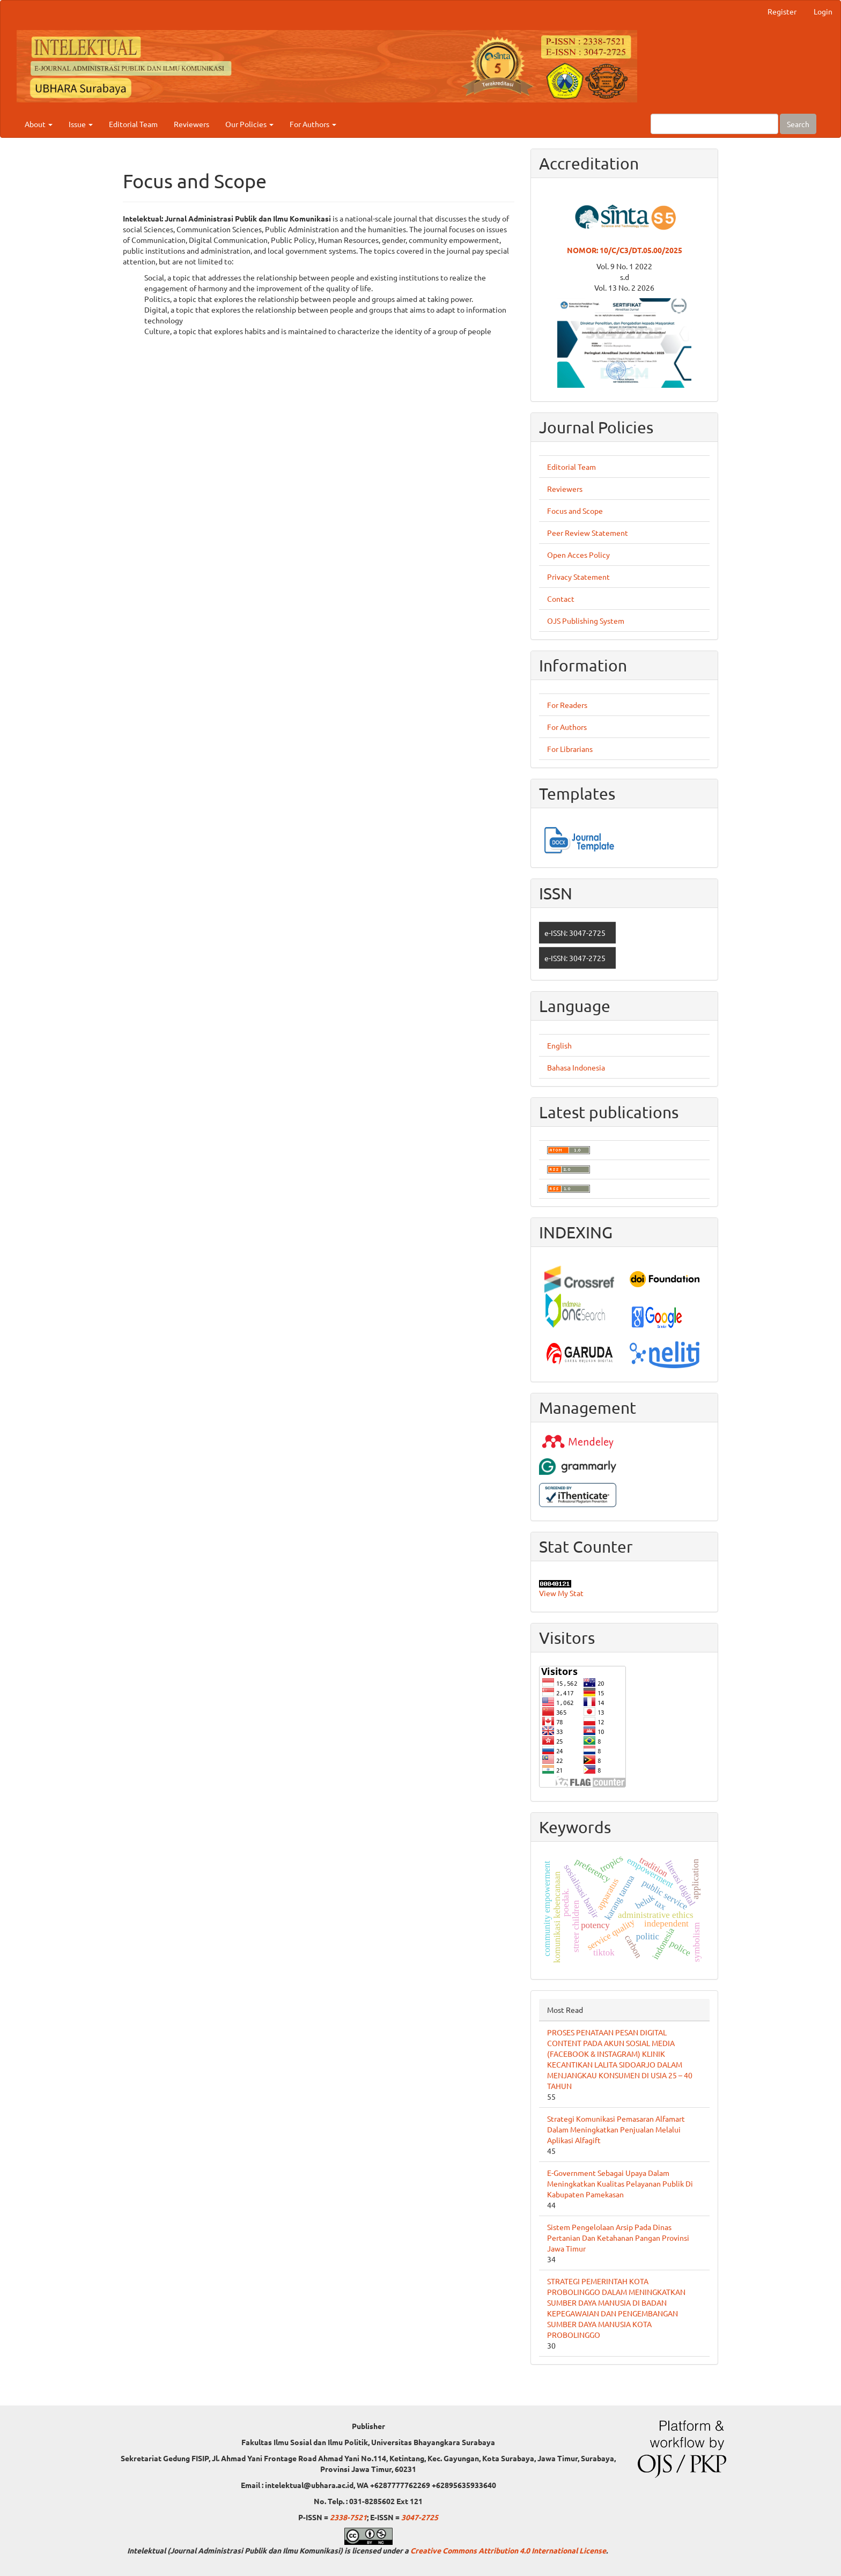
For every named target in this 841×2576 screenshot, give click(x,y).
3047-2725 (419, 2517)
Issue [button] (81, 124)
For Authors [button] (313, 124)
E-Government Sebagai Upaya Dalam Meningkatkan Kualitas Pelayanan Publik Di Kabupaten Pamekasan (620, 2183)
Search (798, 124)
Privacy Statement (578, 576)
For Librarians (570, 749)
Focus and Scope (575, 510)
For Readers (567, 705)
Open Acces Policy (578, 554)
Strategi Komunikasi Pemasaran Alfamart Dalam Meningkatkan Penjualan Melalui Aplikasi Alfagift (616, 2129)
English (559, 1045)
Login (823, 11)
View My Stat (561, 1593)
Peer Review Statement (587, 532)
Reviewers (191, 124)
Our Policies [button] (249, 124)
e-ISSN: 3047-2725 (575, 933)
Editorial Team (133, 124)
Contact (560, 598)
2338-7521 (348, 2517)
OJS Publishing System (585, 620)
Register (782, 11)
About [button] (39, 124)
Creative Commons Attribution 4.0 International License (508, 2550)
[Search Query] (714, 124)
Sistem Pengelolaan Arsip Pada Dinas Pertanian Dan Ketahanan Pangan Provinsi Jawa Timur (618, 2237)
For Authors (567, 727)
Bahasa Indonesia (576, 1067)
